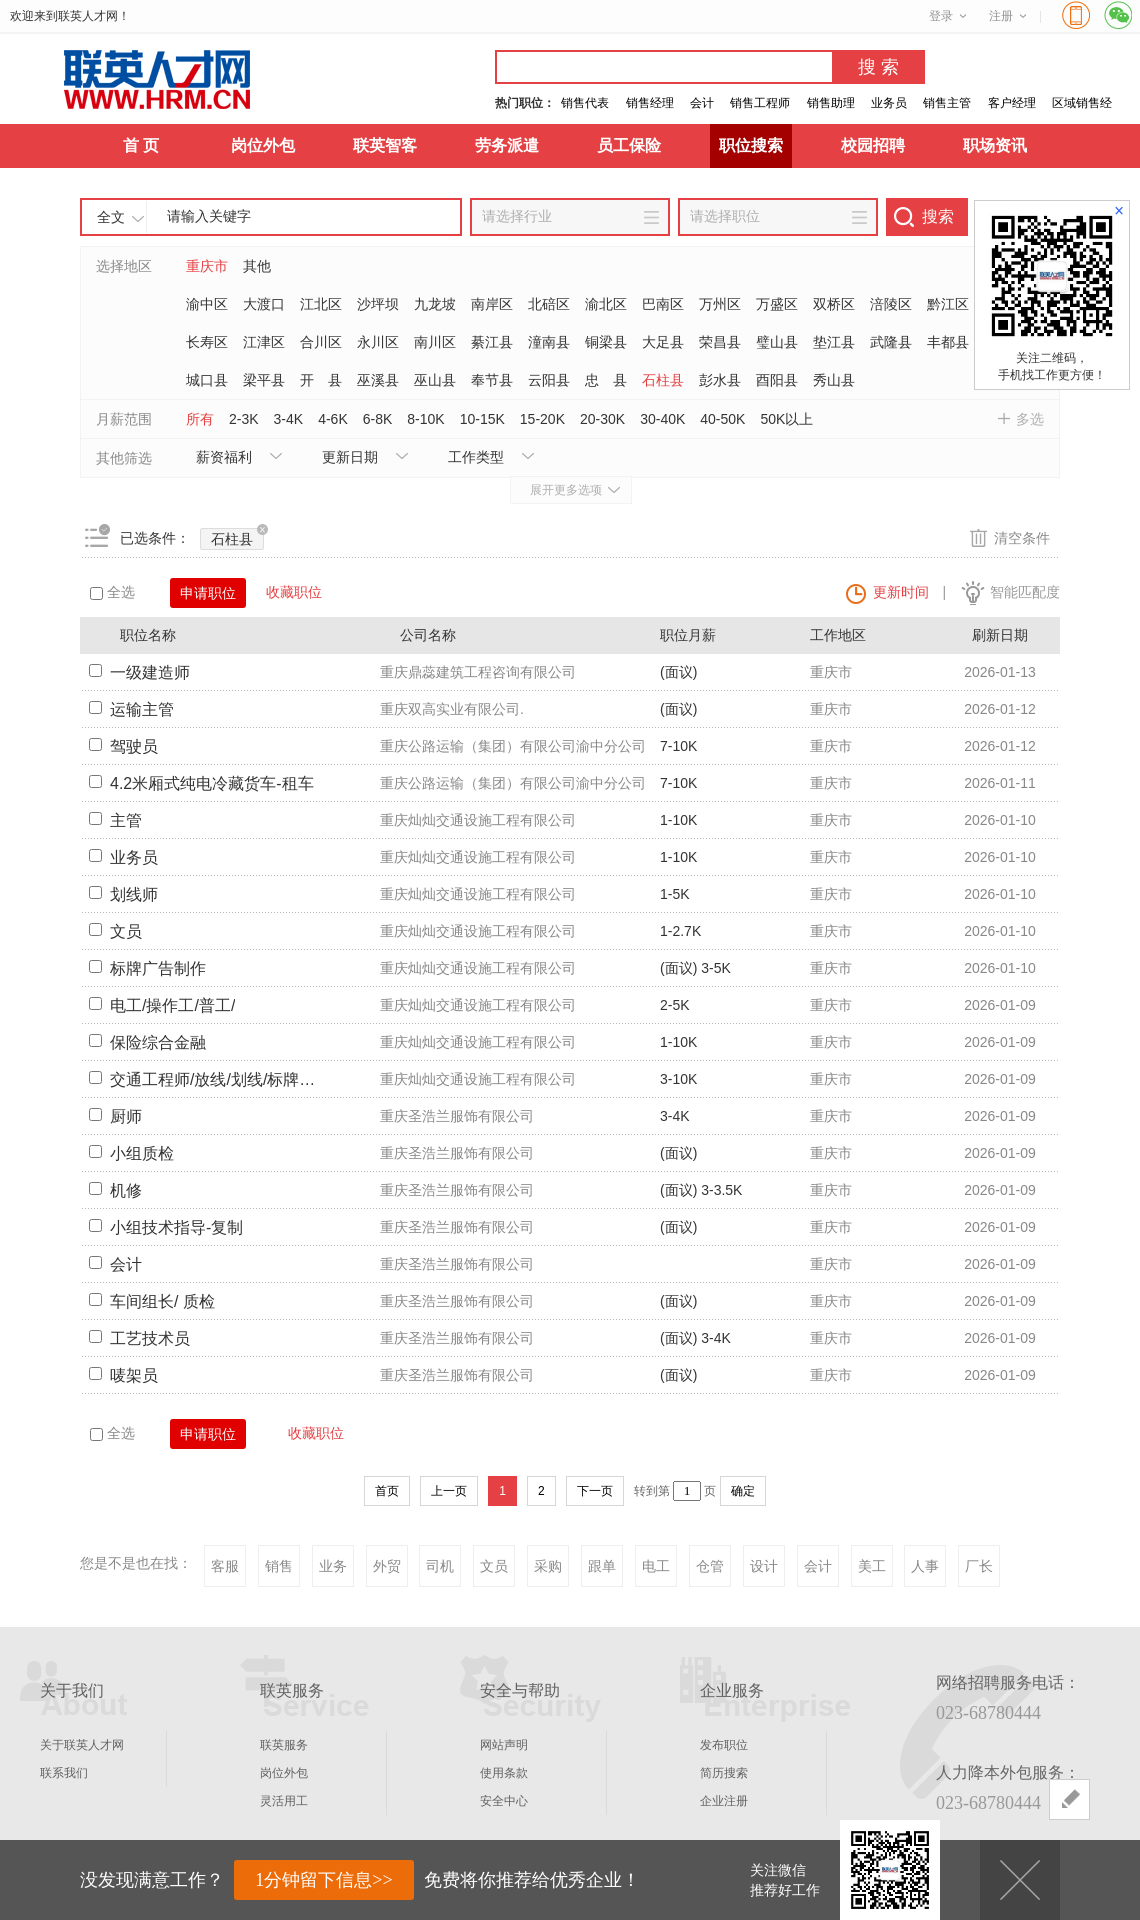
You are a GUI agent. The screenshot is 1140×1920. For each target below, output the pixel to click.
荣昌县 (720, 342)
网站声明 (504, 1745)
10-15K (482, 419)
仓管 (710, 1566)
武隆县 (891, 342)
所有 (200, 419)
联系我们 (64, 1773)
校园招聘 (873, 145)
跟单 (602, 1566)
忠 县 (606, 380)
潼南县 (549, 342)
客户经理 (1012, 103)
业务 (333, 1566)
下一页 (595, 1491)
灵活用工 (284, 1801)
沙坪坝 (378, 304)
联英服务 (284, 1745)
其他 (257, 266)
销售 (279, 1566)
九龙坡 (435, 304)
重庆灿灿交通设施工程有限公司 (478, 820)
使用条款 (504, 1773)
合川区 (321, 342)
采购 (548, 1566)
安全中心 (504, 1801)
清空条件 (1022, 538)
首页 (387, 1491)
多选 (1030, 419)
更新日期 (350, 457)
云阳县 (549, 380)
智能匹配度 (1025, 592)
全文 (111, 217)
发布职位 (724, 1745)
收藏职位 (294, 592)
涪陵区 (891, 304)
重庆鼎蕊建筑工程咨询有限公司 (478, 672)
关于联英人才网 (82, 1745)
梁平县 (264, 380)
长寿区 (207, 342)
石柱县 (663, 380)
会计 (702, 103)
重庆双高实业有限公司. (452, 709)
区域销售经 (1082, 103)
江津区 (264, 342)
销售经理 (650, 103)
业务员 (889, 103)
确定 (743, 1491)
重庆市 (207, 266)
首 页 (141, 145)
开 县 (321, 380)
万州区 (720, 304)
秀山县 (834, 380)
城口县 (207, 380)
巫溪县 (378, 380)
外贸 (387, 1566)
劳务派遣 (507, 145)
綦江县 (492, 342)
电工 (656, 1566)
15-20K (542, 419)
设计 (764, 1566)
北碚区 (549, 304)
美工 (872, 1566)
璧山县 (777, 342)
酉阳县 (777, 380)
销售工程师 (760, 103)
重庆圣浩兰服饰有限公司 (457, 1116)
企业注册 (724, 1801)
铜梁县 (606, 342)
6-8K (378, 419)
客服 (225, 1566)
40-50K (722, 419)
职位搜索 (751, 145)
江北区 (321, 304)
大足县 (663, 342)
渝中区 (207, 304)
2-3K (244, 419)
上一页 (449, 1491)
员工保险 (629, 145)
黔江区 (948, 304)
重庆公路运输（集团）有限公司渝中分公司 (513, 746)
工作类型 (476, 457)
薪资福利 (224, 457)
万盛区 (777, 304)
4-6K (333, 419)
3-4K (289, 419)
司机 (440, 1566)
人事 (925, 1566)
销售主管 (947, 103)
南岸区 (492, 304)
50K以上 (786, 419)
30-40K (662, 419)
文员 (494, 1566)
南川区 (435, 342)
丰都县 (948, 342)
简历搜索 (724, 1773)
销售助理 (831, 103)
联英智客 (385, 145)
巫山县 (435, 380)
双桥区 (834, 304)
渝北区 (606, 304)
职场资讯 (995, 145)
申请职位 (208, 593)
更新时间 (901, 592)
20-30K (602, 419)
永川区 (378, 342)
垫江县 (834, 342)
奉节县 (492, 380)
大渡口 (264, 304)
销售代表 (585, 103)
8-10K (425, 419)
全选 (112, 592)
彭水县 (720, 380)
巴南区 (663, 304)
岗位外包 (263, 145)
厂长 (979, 1566)
